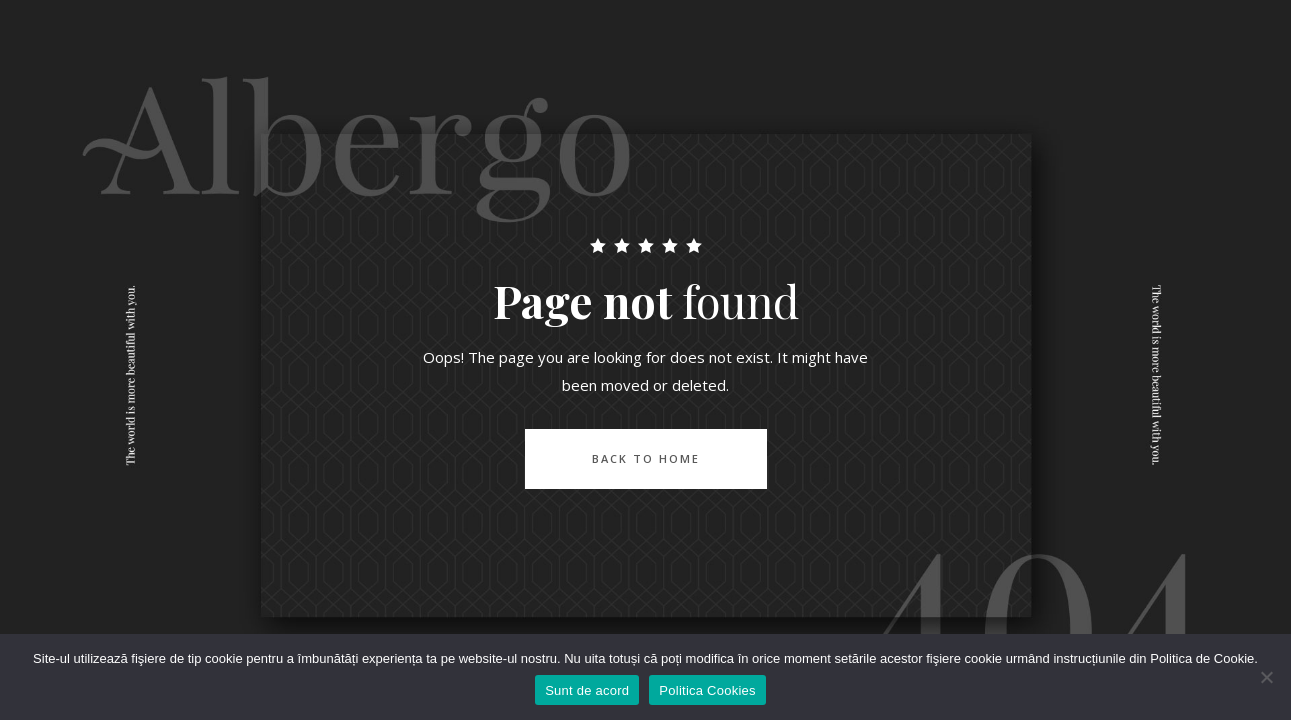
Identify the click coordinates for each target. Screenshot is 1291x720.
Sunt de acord (587, 690)
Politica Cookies (707, 690)
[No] (1266, 677)
